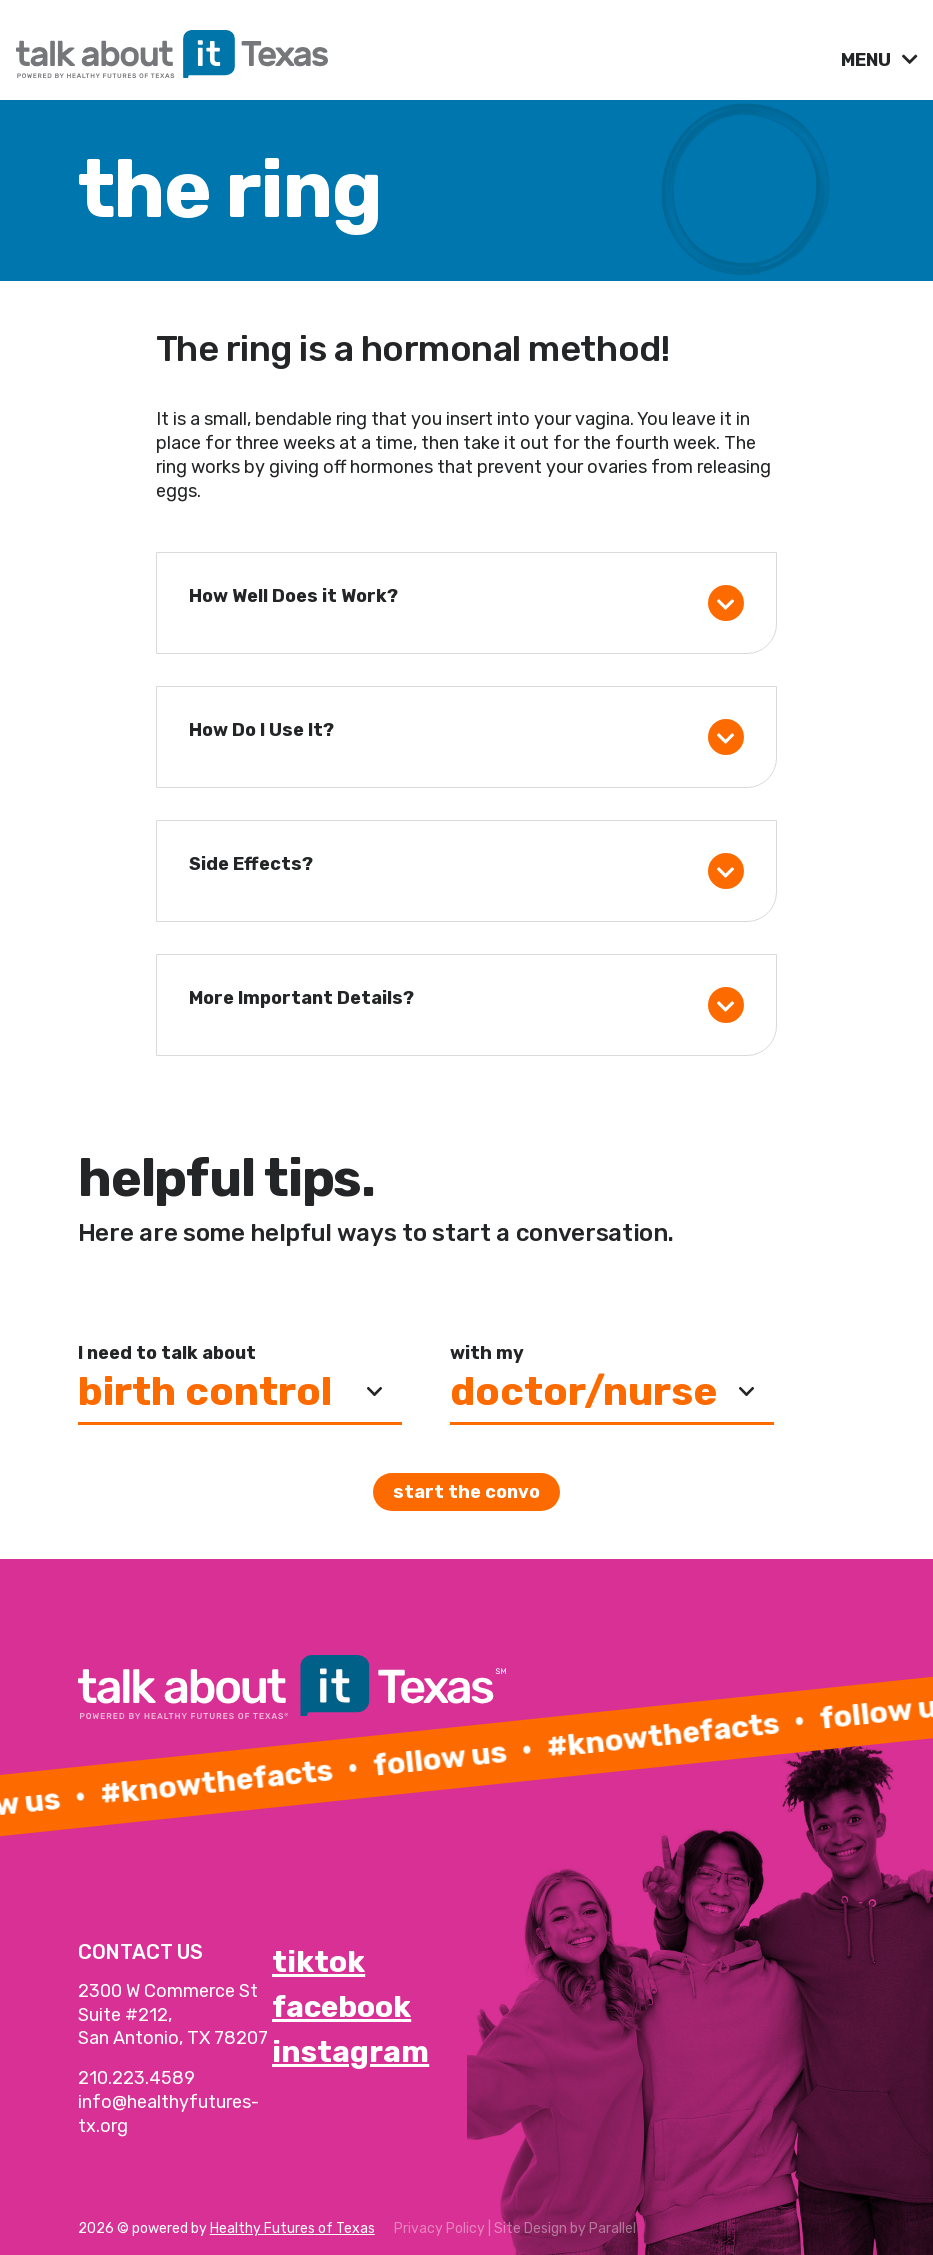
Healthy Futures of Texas (292, 2228)
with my (487, 1353)
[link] (420, 49)
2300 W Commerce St (168, 1991)
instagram (350, 2052)
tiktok (318, 1962)
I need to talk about (167, 1353)
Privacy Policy (439, 2228)
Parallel (612, 2228)
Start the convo (466, 1492)
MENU (868, 60)
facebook (341, 2007)
